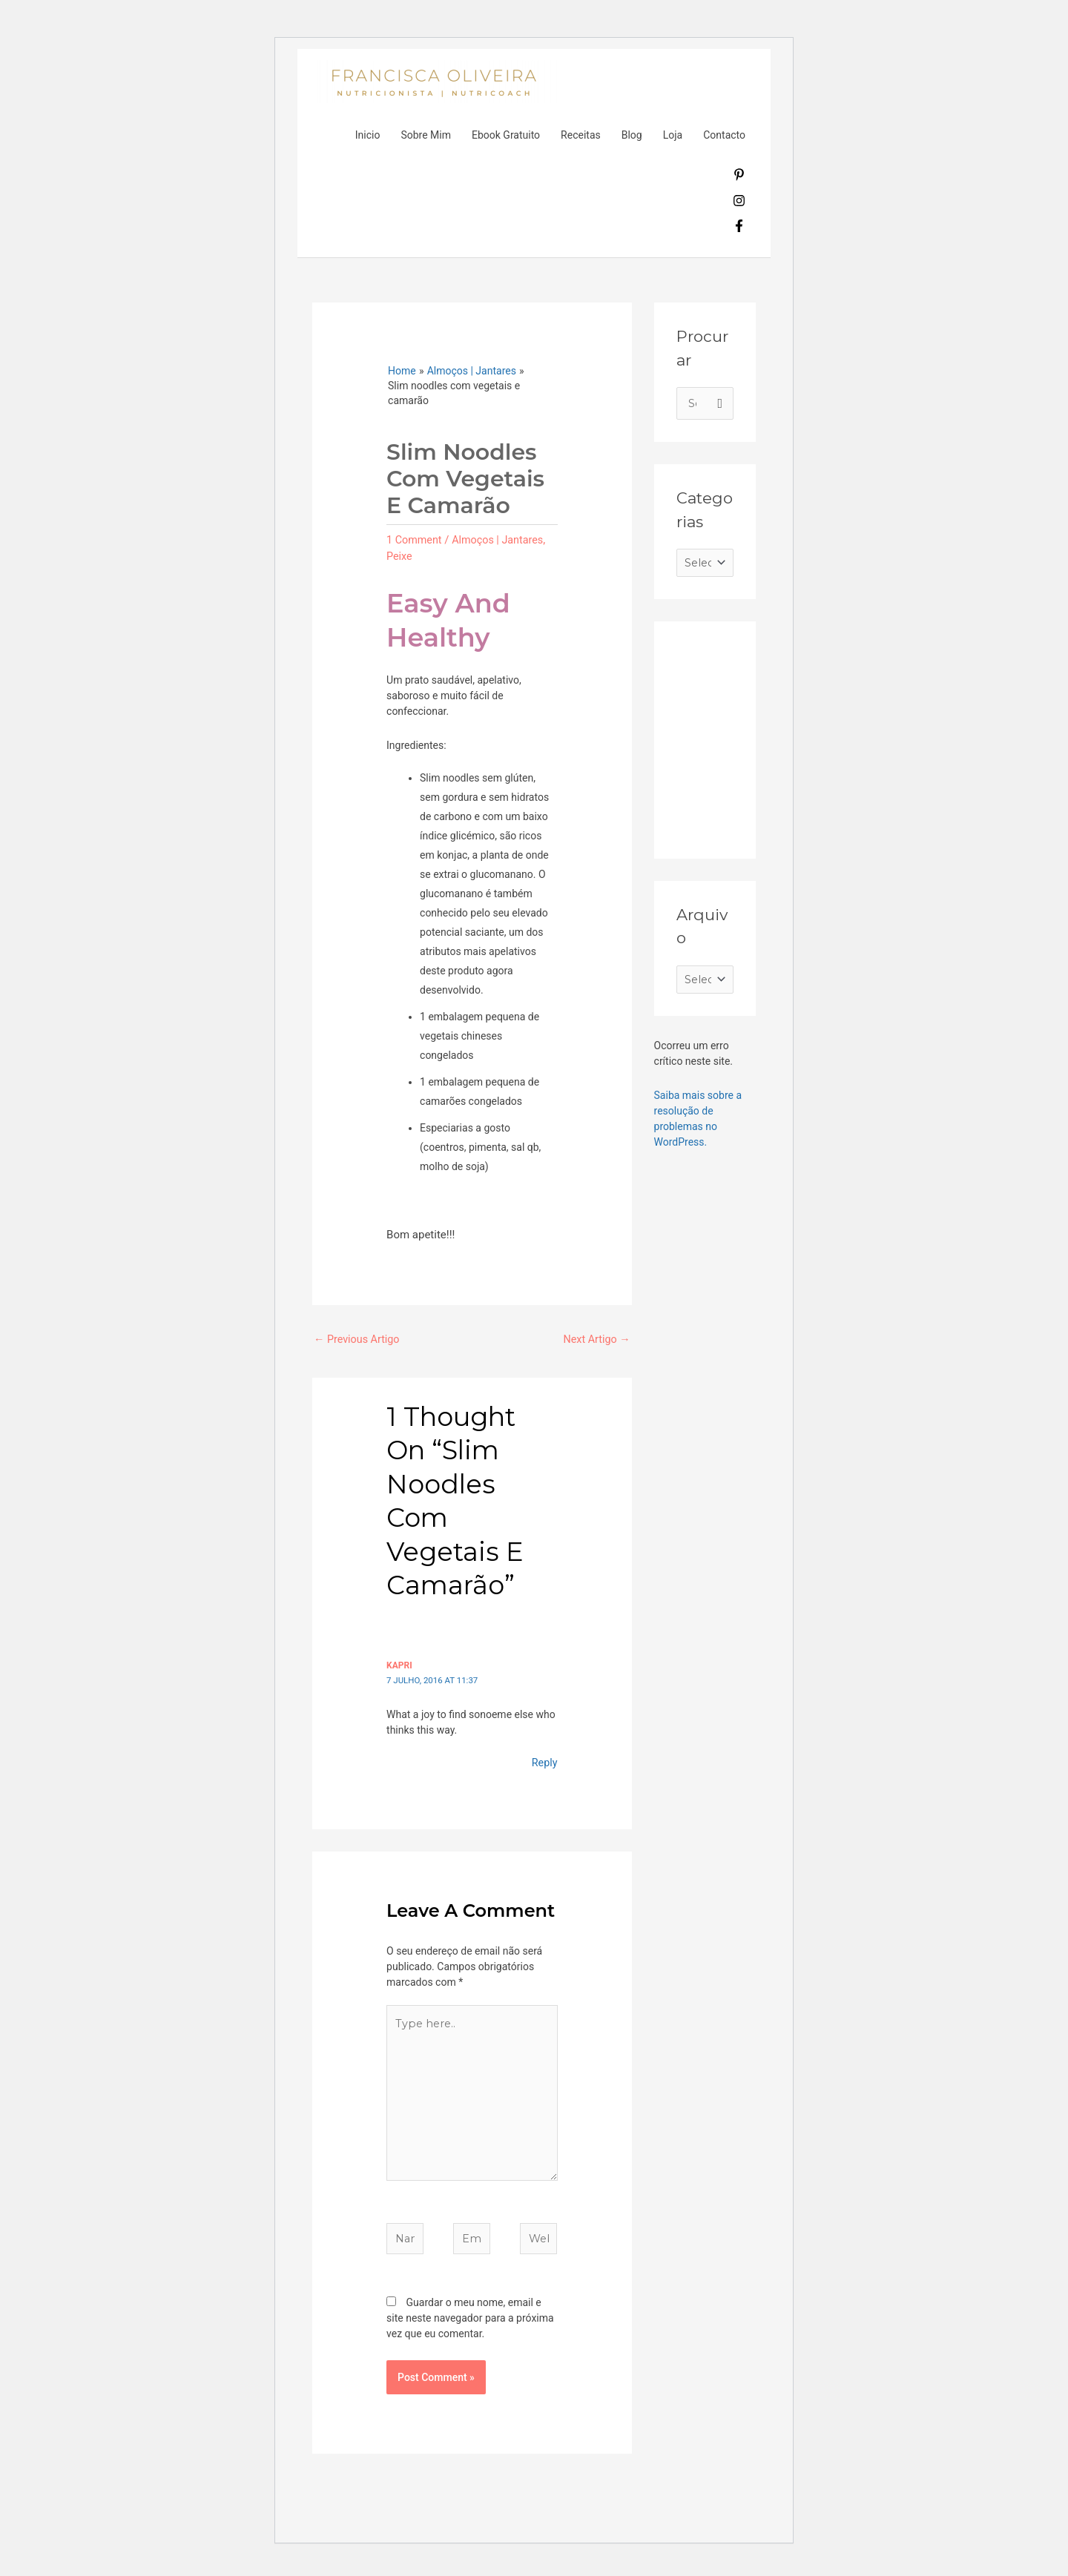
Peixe (399, 555)
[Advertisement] (787, 738)
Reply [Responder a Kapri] (543, 1763)
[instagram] (739, 203)
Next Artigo (595, 1340)
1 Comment (415, 539)
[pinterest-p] (739, 177)
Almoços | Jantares (502, 539)
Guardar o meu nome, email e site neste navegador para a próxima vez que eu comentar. (470, 2328)
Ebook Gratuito (506, 135)
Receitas (581, 135)
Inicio (367, 135)
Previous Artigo (358, 1340)
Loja (673, 135)
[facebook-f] (739, 228)
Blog (632, 135)
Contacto (724, 135)
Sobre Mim (425, 135)
